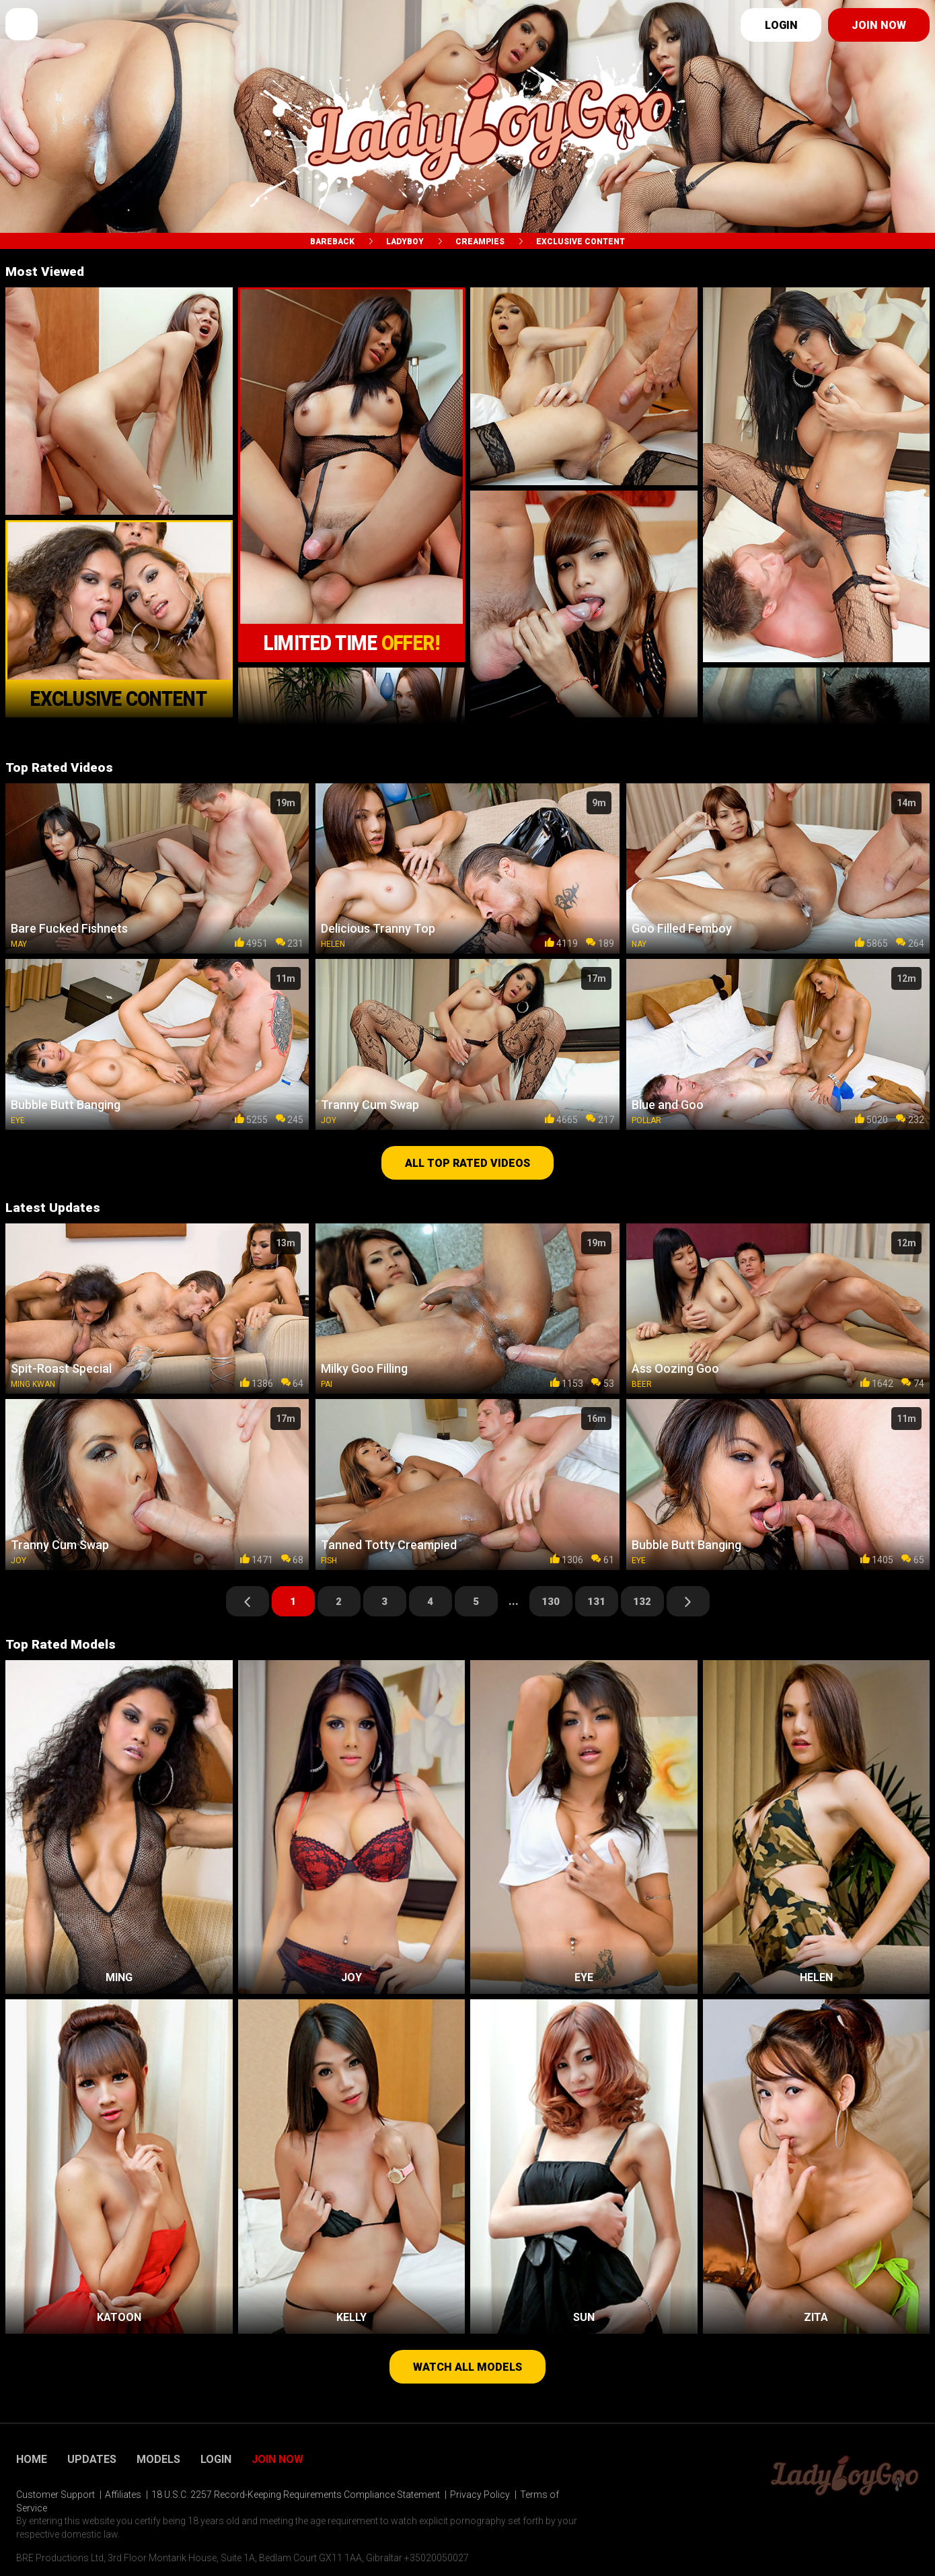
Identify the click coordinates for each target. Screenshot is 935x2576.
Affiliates (123, 2494)
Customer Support (55, 2494)
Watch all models (467, 2367)
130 (550, 1602)
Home (31, 2459)
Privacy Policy (480, 2494)
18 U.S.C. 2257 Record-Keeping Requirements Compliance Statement (295, 2494)
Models (158, 2459)
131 (596, 1602)
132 (642, 1602)
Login (781, 25)
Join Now (277, 2459)
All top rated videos (467, 1163)
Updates (91, 2459)
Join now (879, 25)
